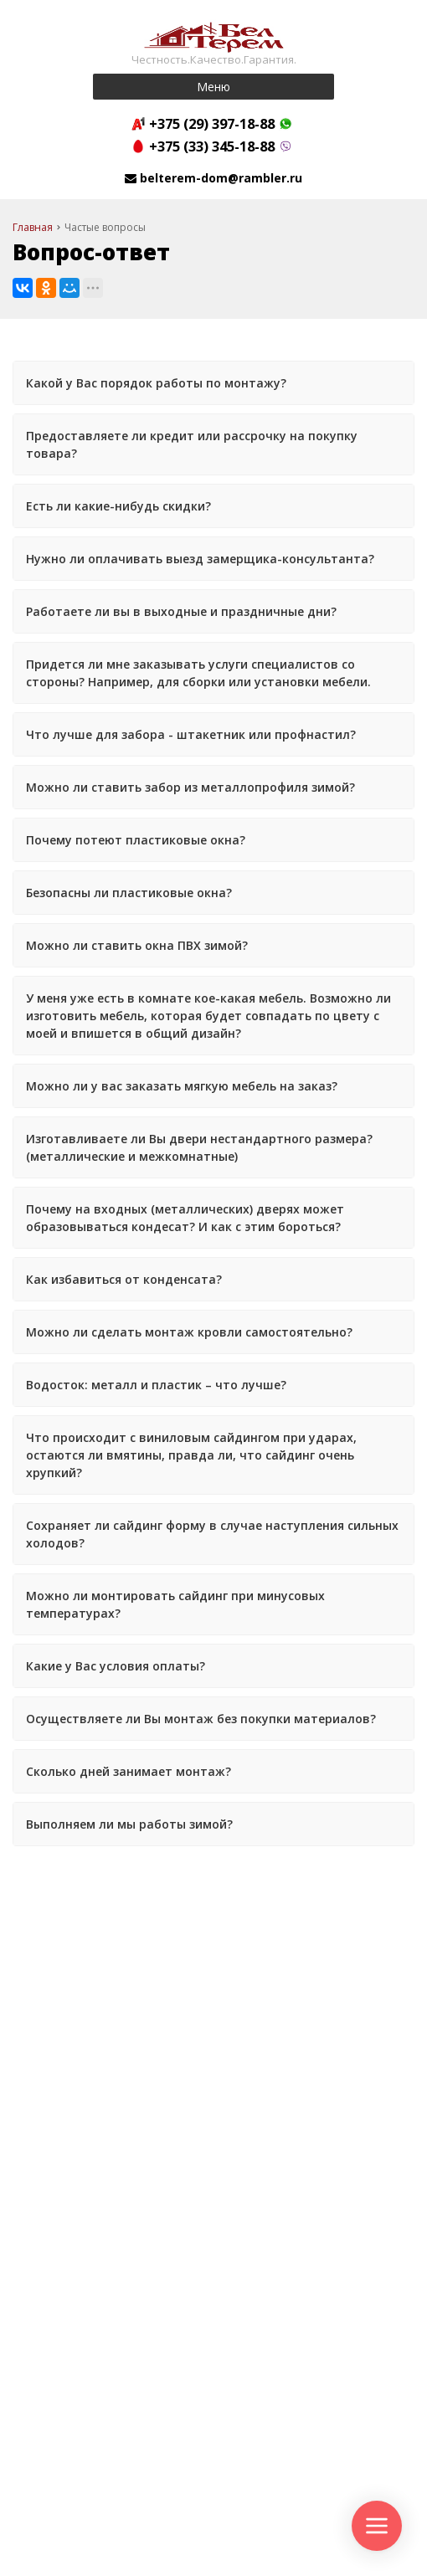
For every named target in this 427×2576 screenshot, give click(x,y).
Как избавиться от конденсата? (124, 1279)
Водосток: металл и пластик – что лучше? (156, 1385)
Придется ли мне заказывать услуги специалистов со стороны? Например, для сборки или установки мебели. (198, 673)
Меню (213, 87)
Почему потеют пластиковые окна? (135, 840)
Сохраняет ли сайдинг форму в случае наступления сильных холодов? (212, 1534)
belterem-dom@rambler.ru (221, 178)
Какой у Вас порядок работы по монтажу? (156, 383)
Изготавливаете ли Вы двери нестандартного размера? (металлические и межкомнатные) (199, 1147)
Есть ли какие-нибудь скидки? (118, 506)
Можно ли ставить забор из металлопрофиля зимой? (190, 787)
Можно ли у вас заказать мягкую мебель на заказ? (181, 1086)
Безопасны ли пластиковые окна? (129, 893)
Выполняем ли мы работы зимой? (129, 1824)
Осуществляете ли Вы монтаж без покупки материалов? (201, 1719)
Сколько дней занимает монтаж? (128, 1771)
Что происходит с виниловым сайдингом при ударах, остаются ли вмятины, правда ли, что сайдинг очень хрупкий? (191, 1454)
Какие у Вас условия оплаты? (115, 1666)
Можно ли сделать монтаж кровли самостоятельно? (189, 1332)
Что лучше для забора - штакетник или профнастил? (191, 734)
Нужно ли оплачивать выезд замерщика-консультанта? (200, 559)
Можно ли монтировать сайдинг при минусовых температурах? (175, 1604)
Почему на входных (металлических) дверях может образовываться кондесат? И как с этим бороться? (185, 1217)
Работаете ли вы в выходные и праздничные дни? (181, 611)
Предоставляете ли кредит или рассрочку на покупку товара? (192, 444)
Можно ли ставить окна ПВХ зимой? (137, 945)
